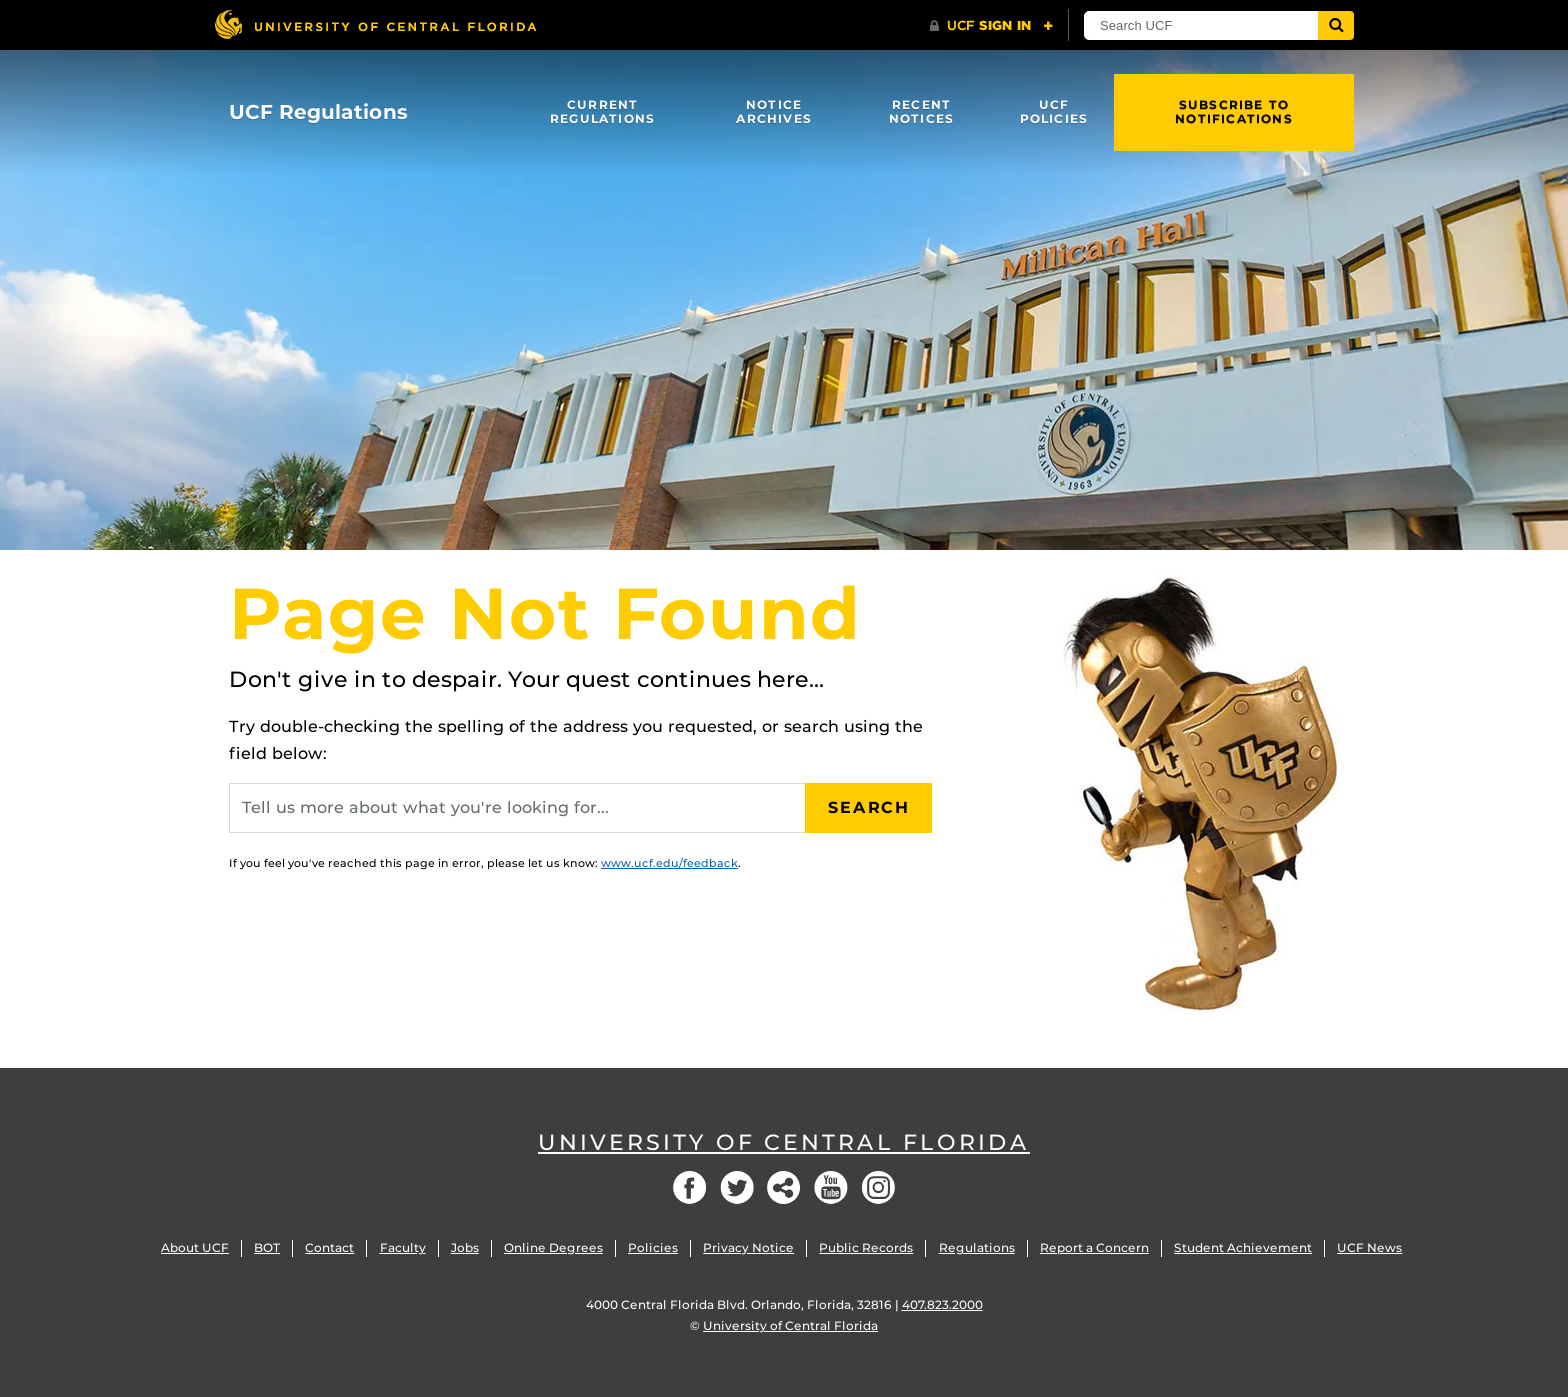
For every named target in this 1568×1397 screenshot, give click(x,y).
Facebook (690, 1187)
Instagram (878, 1187)
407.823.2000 (942, 1304)
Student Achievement (1243, 1247)
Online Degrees (553, 1247)
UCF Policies (1054, 111)
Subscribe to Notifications (1234, 111)
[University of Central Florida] (375, 24)
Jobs (465, 1247)
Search (869, 807)
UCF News (1369, 1247)
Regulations (977, 1247)
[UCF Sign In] (991, 26)
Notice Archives (774, 111)
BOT (267, 1247)
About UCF (195, 1247)
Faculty (403, 1247)
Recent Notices (921, 111)
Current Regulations (602, 111)
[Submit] (1336, 25)
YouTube (831, 1187)
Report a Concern (1094, 1247)
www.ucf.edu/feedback (669, 863)
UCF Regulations (318, 112)
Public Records (866, 1247)
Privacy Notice (748, 1247)
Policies (653, 1247)
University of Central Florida (784, 1142)
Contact (329, 1247)
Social (784, 1187)
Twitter (737, 1187)
